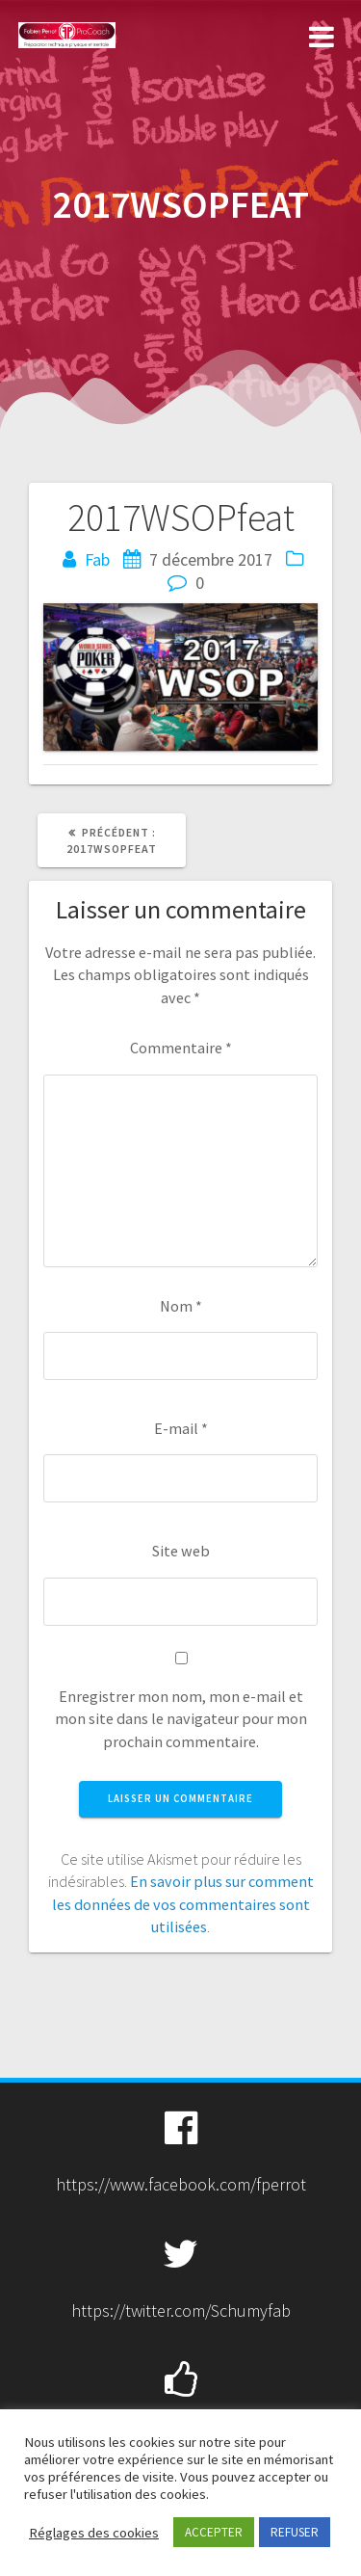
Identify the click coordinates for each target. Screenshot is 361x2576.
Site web (181, 1550)
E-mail (181, 1428)
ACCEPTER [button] (214, 2532)
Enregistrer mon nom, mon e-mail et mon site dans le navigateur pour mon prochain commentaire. (181, 1718)
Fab (97, 559)
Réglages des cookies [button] (94, 2532)
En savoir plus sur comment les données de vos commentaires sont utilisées (183, 1904)
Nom (181, 1305)
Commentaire (181, 1047)
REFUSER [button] (295, 2532)
